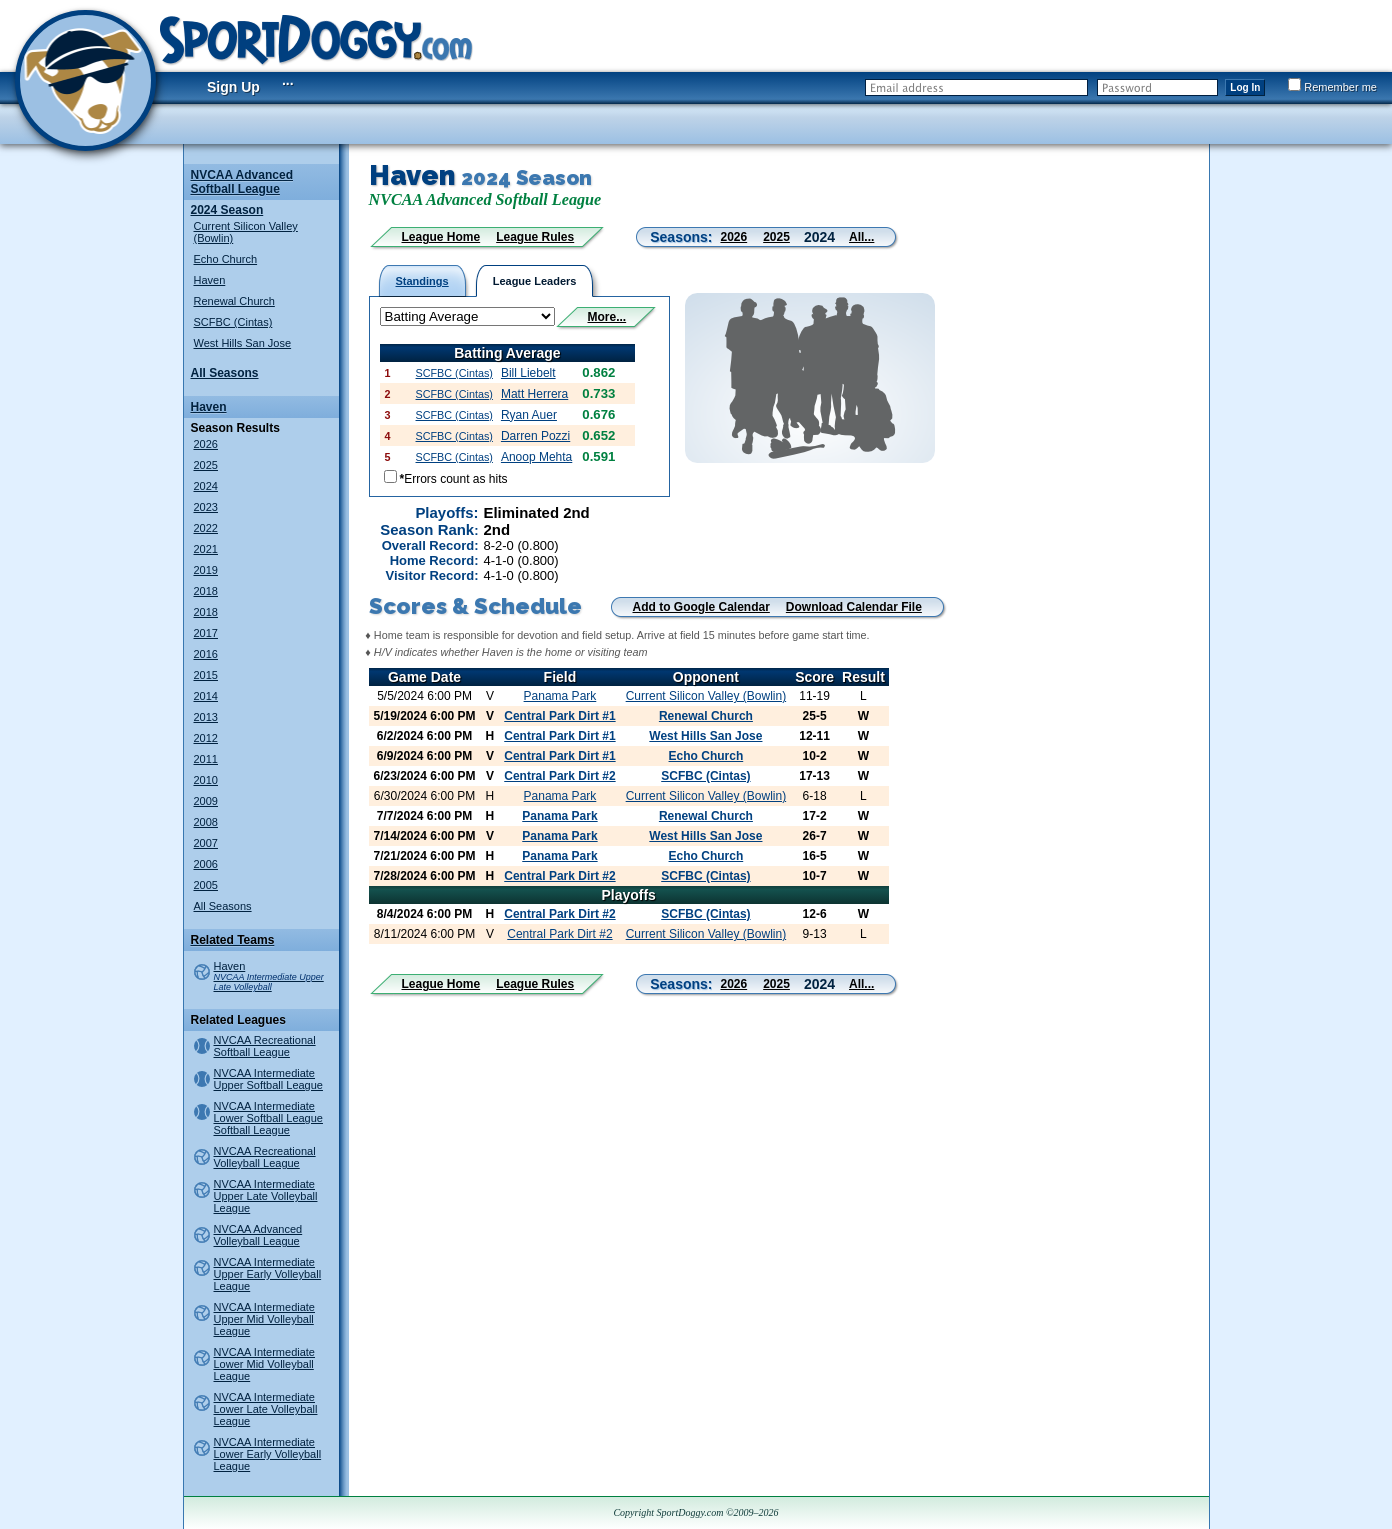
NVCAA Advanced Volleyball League (258, 1235)
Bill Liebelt (528, 373)
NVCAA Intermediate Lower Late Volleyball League (266, 1409)
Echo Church (226, 259)
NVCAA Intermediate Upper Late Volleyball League (266, 1196)
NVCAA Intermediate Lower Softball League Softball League (268, 1118)
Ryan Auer (529, 415)
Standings (422, 281)
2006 (206, 864)
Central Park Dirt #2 (559, 776)
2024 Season (227, 210)
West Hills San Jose (243, 343)
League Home (441, 237)
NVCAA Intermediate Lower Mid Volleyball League (265, 1364)
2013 (206, 717)
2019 (206, 570)
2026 (206, 444)
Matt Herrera (534, 394)
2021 (206, 549)
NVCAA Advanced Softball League (242, 182)
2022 (206, 528)
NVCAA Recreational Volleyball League (265, 1157)
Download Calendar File (854, 607)
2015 (206, 675)
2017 (206, 633)
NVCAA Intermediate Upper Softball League (268, 1079)
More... (607, 317)
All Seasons (225, 373)
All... (861, 237)
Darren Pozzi (535, 436)
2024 (206, 486)
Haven (210, 280)
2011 (206, 759)
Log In (1245, 87)
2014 (206, 696)
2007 (206, 843)
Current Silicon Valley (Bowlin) (706, 696)
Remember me (1332, 87)
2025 (206, 465)
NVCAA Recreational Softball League (265, 1046)
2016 (206, 654)
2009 (206, 801)
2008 (206, 822)
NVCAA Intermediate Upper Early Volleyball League (268, 1274)
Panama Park (560, 696)
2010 (206, 780)
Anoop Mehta (536, 457)
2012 (206, 738)
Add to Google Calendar (701, 607)
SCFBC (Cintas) (233, 322)
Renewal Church (234, 301)
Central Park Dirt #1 (559, 716)
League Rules (535, 237)
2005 (206, 885)
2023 (206, 507)
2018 (206, 591)
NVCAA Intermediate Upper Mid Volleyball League (265, 1319)
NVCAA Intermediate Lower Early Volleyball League (268, 1454)
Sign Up (233, 87)
